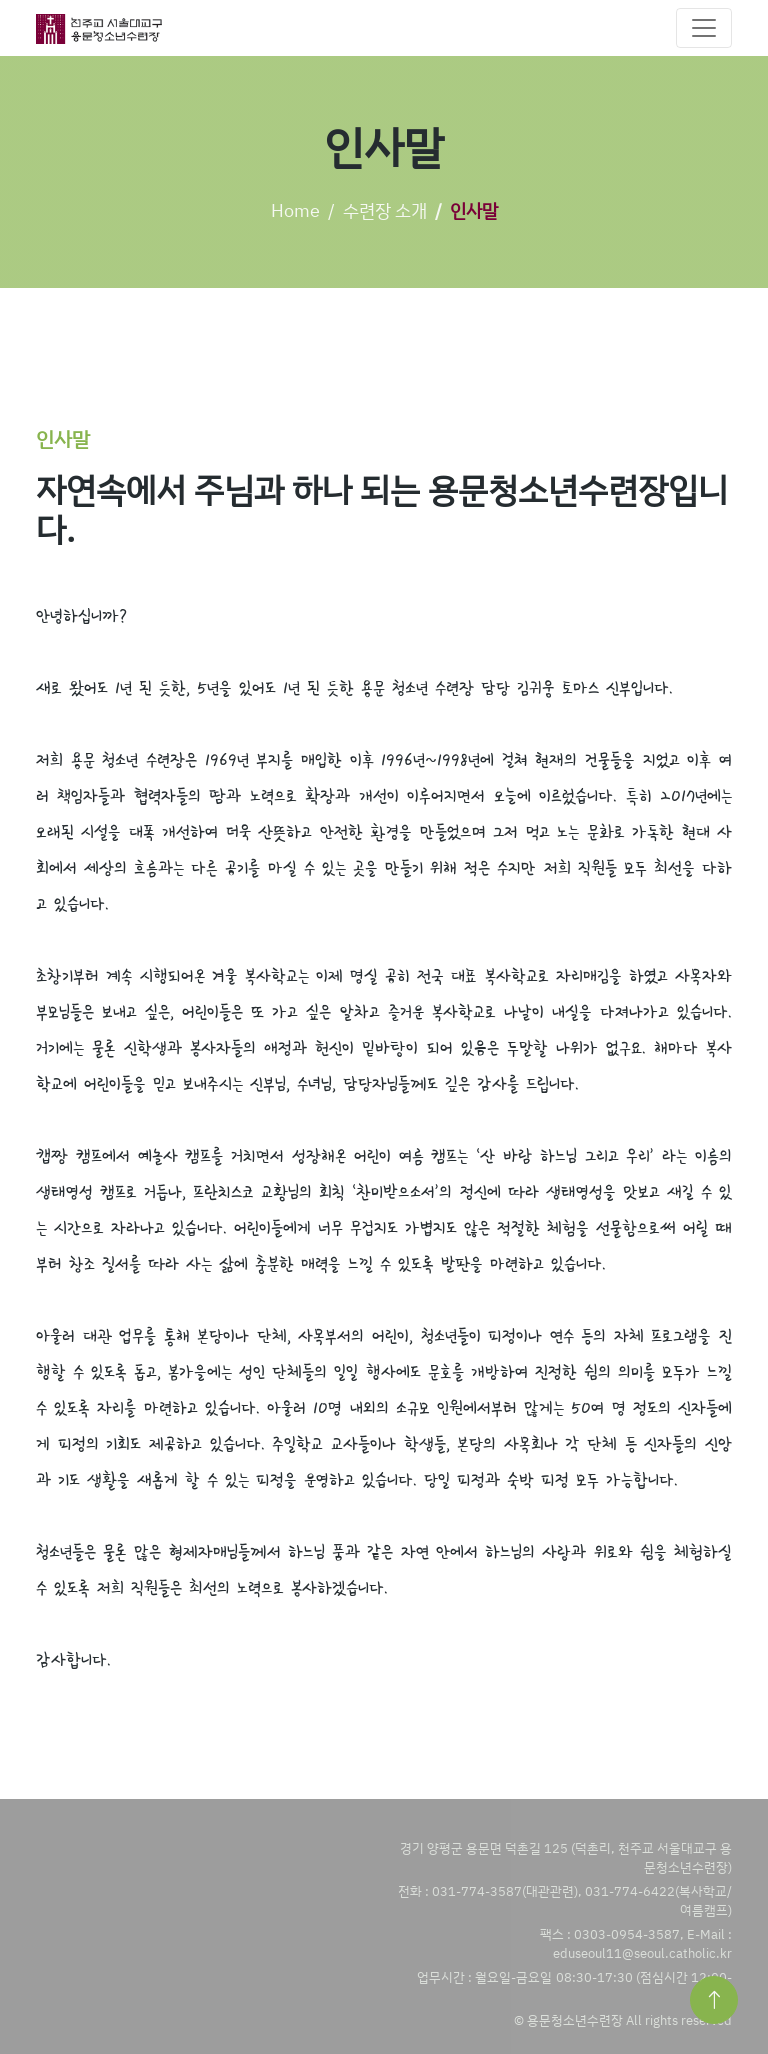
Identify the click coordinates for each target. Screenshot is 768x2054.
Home (295, 210)
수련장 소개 (385, 210)
